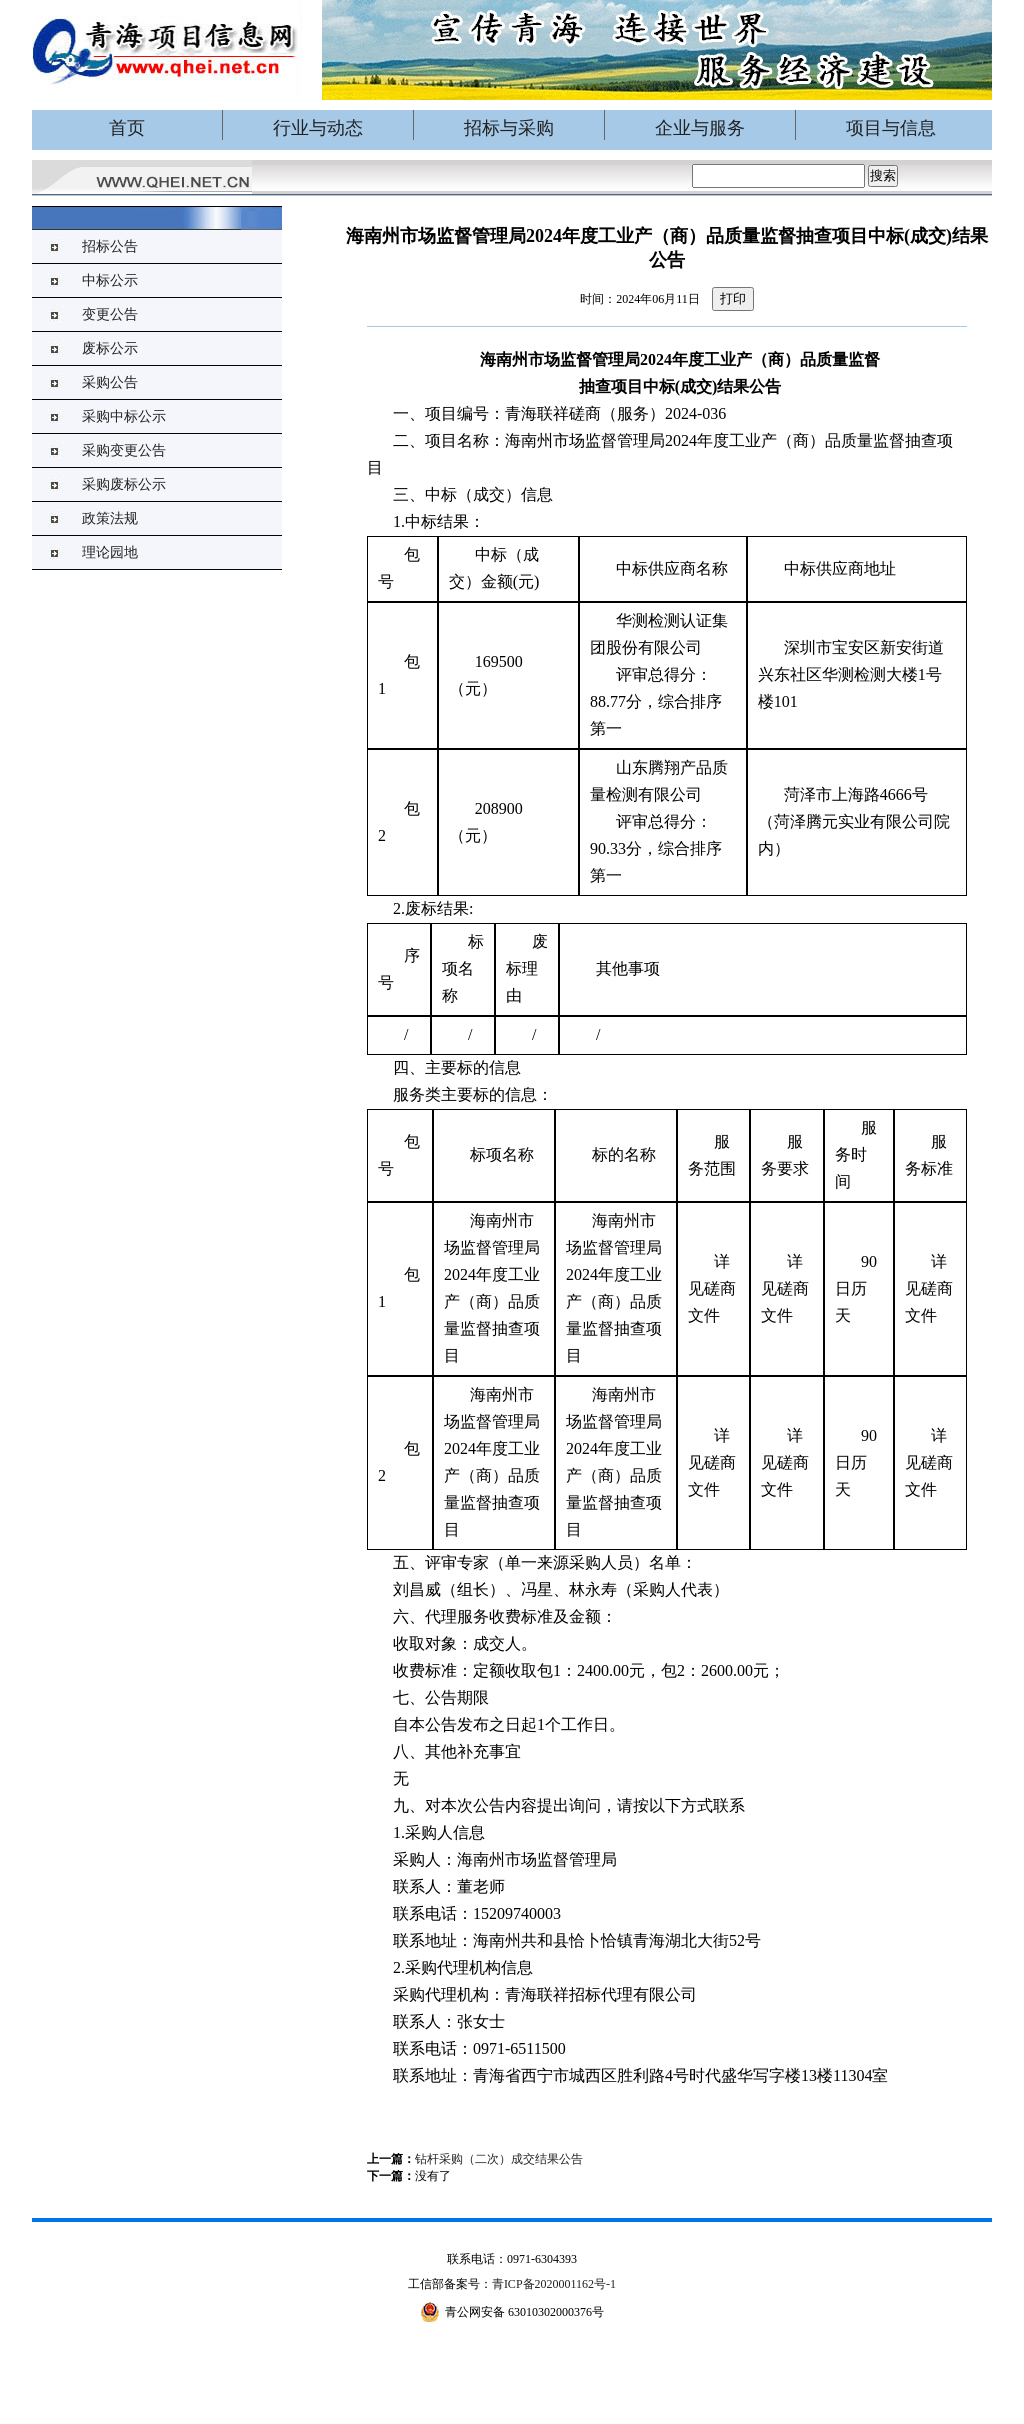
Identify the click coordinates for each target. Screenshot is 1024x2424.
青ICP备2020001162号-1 (554, 2284)
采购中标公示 (124, 416)
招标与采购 (509, 128)
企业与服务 (700, 128)
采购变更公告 (124, 450)
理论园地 (110, 552)
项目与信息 (891, 128)
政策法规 (110, 518)
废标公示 (110, 348)
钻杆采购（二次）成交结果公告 (499, 2159)
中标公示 (110, 280)
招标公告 (110, 246)
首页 (127, 128)
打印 (733, 298)
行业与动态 (318, 128)
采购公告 (110, 382)
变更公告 (110, 314)
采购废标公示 (124, 484)
